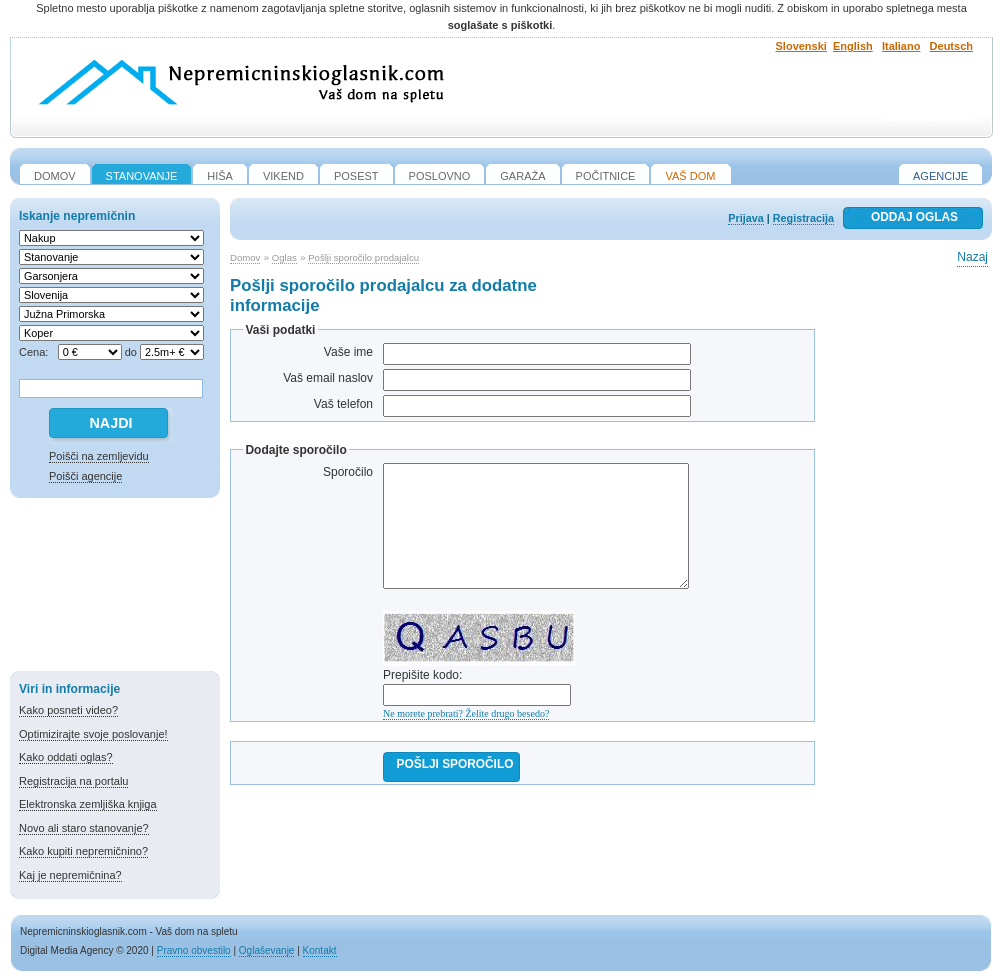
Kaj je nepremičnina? (70, 875)
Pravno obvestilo (194, 950)
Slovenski (801, 46)
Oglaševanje (267, 950)
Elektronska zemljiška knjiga (88, 804)
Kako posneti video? (68, 710)
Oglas (284, 257)
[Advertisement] (115, 588)
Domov (245, 257)
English (853, 46)
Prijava (745, 218)
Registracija (803, 218)
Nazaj (972, 257)
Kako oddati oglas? (66, 757)
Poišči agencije (85, 476)
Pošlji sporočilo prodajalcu (363, 257)
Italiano (901, 46)
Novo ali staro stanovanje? (84, 828)
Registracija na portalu (73, 781)
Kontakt (320, 950)
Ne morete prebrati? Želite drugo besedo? (466, 713)
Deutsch (951, 46)
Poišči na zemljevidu (99, 456)
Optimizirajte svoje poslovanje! (93, 734)
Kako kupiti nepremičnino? (83, 851)
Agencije (940, 176)
